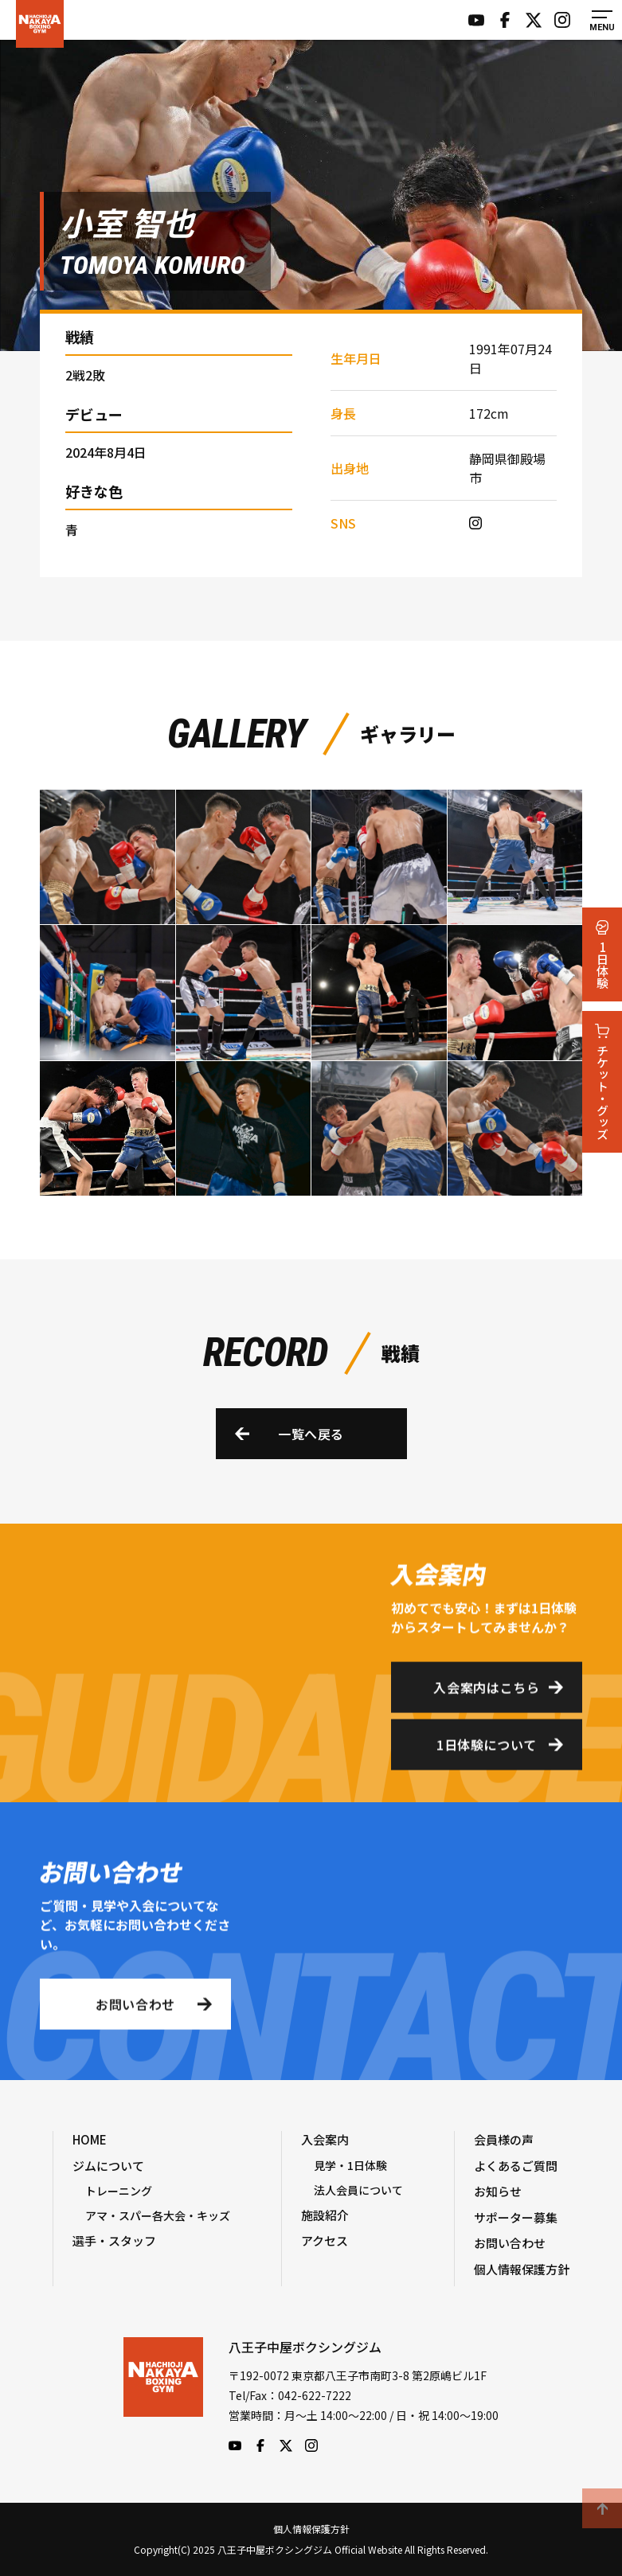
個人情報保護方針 (521, 2269)
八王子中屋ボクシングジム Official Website (40, 24)
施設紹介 (325, 2215)
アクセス (324, 2240)
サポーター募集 (515, 2217)
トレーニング (118, 2191)
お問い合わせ (510, 2242)
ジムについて (108, 2165)
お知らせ (498, 2191)
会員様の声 (504, 2139)
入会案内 (325, 2139)
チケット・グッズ (602, 1082)
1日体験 (602, 954)
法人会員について (358, 2190)
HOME (89, 2139)
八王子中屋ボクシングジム (163, 2394)
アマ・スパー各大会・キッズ (157, 2215)
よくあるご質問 (515, 2165)
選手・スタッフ (114, 2240)
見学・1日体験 (350, 2165)
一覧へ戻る (311, 1433)
